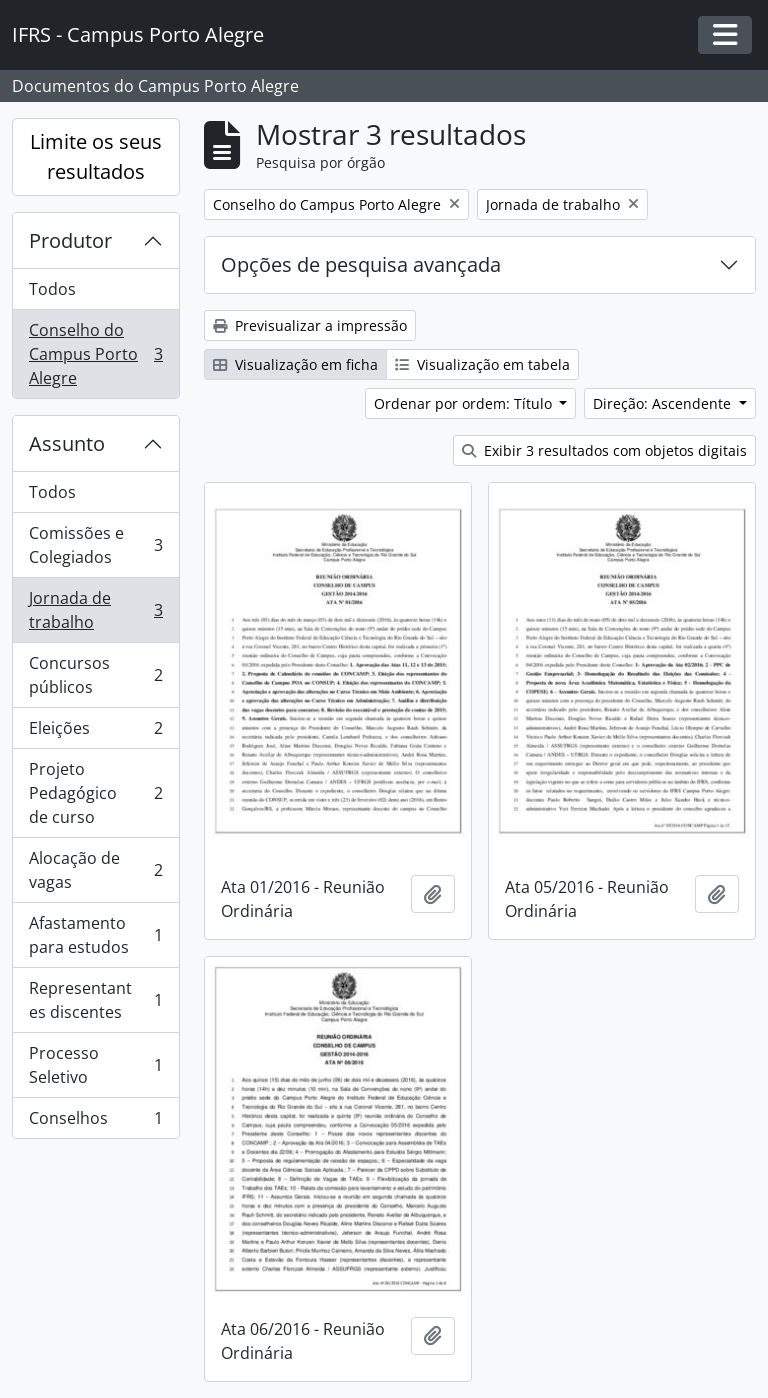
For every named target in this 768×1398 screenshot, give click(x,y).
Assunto (67, 443)
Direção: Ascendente (664, 403)
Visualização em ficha (295, 364)
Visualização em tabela (482, 364)
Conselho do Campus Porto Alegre (95, 354)
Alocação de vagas (95, 870)
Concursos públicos (95, 675)
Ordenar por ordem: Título (465, 403)
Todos (52, 289)
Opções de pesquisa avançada (361, 264)
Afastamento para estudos (95, 935)
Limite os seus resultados (96, 156)
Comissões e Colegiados (95, 545)
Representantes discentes (95, 1000)
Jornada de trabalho (95, 610)
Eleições (95, 732)
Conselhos (95, 1122)
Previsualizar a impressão (310, 325)
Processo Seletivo (95, 1065)
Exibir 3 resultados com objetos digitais (604, 450)
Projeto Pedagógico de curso (95, 793)
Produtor (70, 240)
